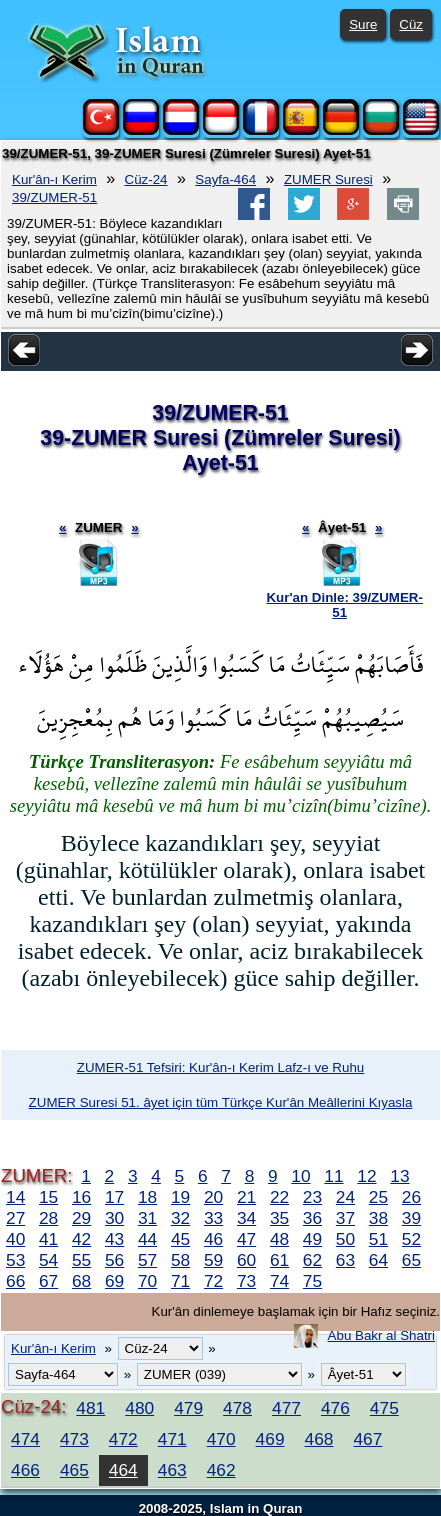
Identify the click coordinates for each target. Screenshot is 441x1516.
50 (345, 1239)
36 (312, 1218)
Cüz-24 (146, 179)
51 (378, 1239)
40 (15, 1239)
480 (139, 1408)
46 (213, 1239)
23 (312, 1197)
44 (147, 1239)
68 (81, 1281)
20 (213, 1197)
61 (279, 1260)
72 (213, 1281)
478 (237, 1408)
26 (411, 1197)
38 (378, 1218)
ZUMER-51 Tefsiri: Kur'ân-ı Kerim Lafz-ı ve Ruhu (220, 1067)
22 (279, 1197)
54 (48, 1260)
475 (384, 1408)
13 (399, 1176)
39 (411, 1218)
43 (114, 1239)
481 (90, 1408)
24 (345, 1197)
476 (335, 1408)
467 (367, 1439)
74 (279, 1281)
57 (147, 1260)
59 (213, 1260)
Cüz (411, 24)
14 (15, 1197)
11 (333, 1176)
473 (74, 1439)
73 (246, 1281)
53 (15, 1260)
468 (319, 1439)
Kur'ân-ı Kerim (54, 179)
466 (25, 1470)
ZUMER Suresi (328, 179)
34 (246, 1218)
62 (312, 1260)
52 (411, 1239)
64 (378, 1260)
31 (147, 1218)
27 (15, 1218)
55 (81, 1260)
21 (246, 1197)
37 (345, 1218)
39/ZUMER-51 (54, 197)
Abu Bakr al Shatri (381, 1335)
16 (81, 1197)
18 (147, 1197)
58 (180, 1260)
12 (366, 1176)
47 (246, 1239)
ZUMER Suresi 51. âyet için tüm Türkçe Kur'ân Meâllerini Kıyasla (221, 1102)
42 (81, 1239)
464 (123, 1470)
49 (312, 1239)
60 (246, 1260)
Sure (363, 24)
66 (15, 1281)
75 (312, 1281)
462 (221, 1470)
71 (180, 1281)
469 (270, 1439)
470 (221, 1439)
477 (286, 1408)
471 (172, 1439)
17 (114, 1197)
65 (411, 1260)
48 (279, 1239)
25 (378, 1197)
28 (48, 1218)
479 (188, 1408)
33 (213, 1218)
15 (48, 1197)
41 (48, 1239)
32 (180, 1218)
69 (114, 1281)
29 (81, 1218)
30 (114, 1218)
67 (48, 1281)
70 (147, 1281)
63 (345, 1260)
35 (279, 1218)
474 (25, 1439)
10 (300, 1176)
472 (123, 1439)
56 (114, 1260)
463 (172, 1470)
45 (180, 1239)
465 (74, 1470)
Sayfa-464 (225, 179)
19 (180, 1197)
